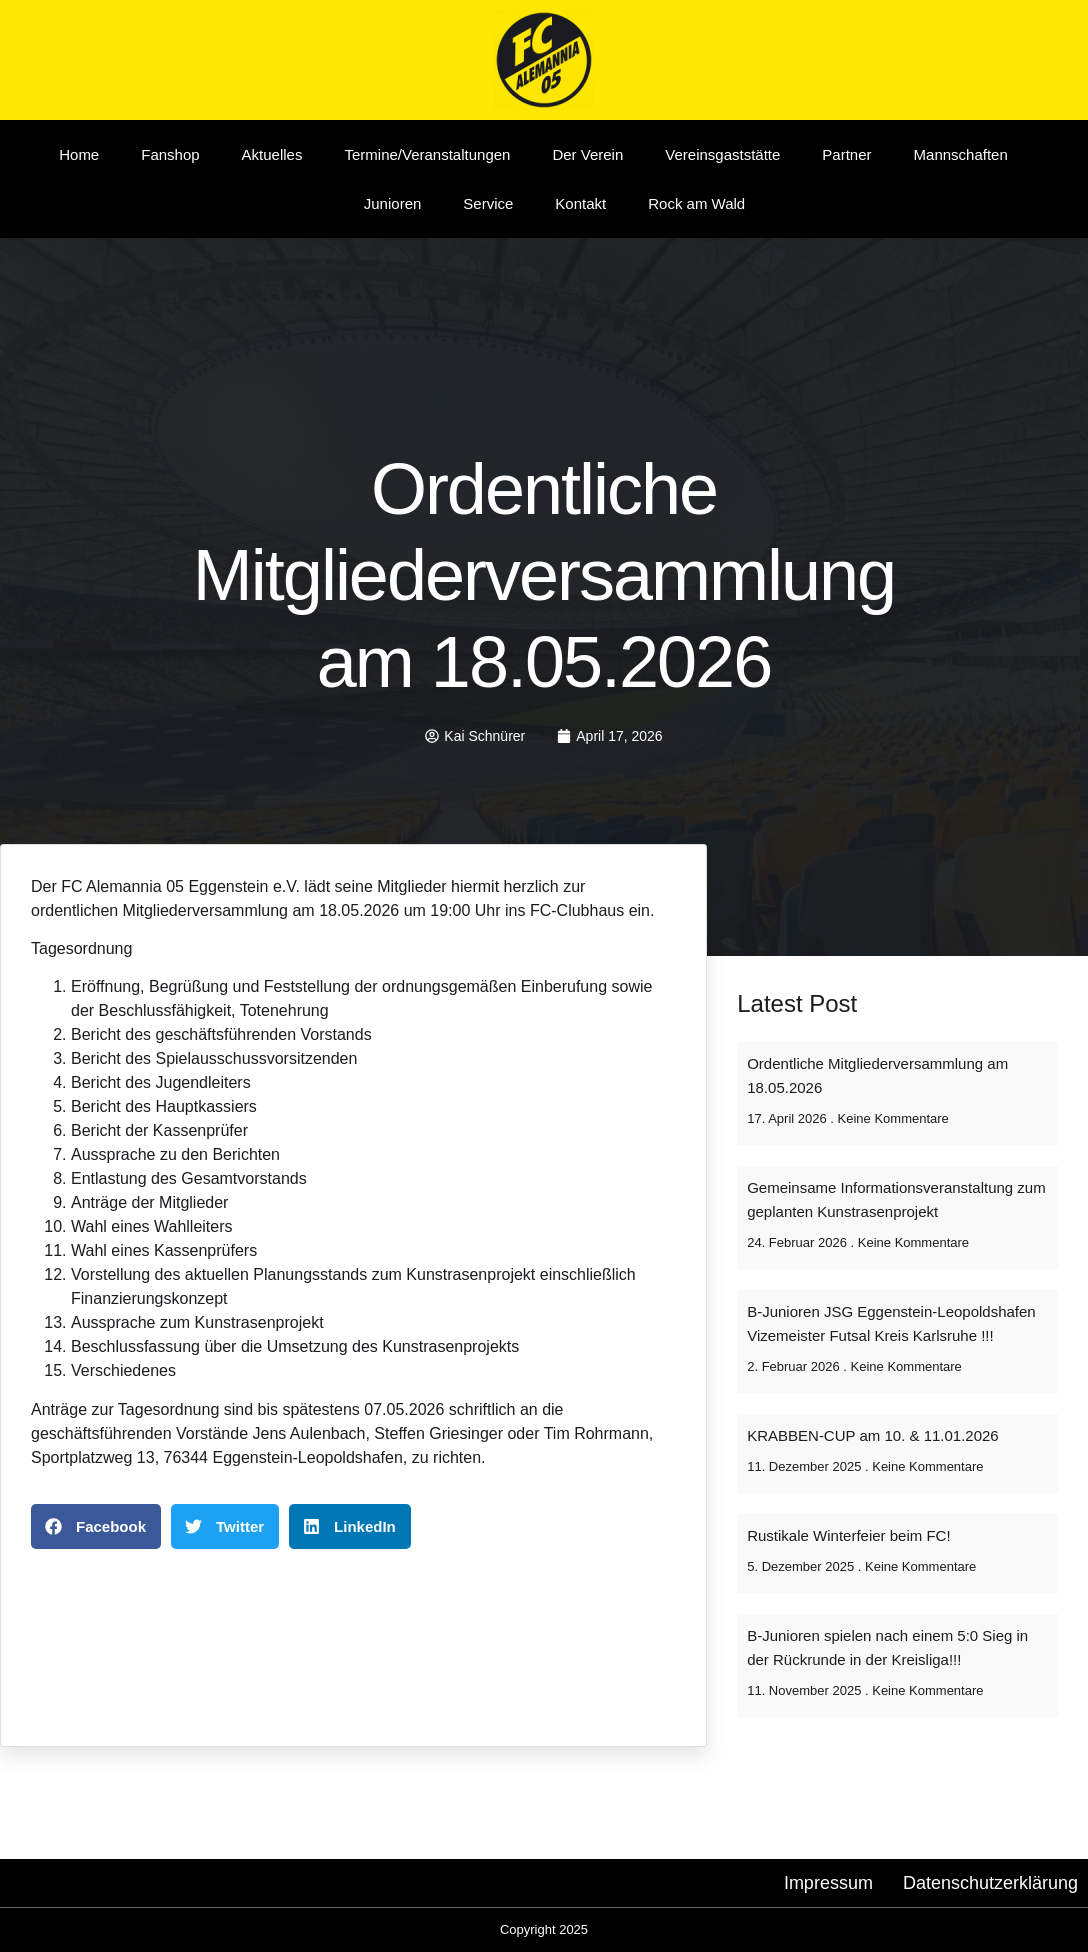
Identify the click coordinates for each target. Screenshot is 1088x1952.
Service (488, 203)
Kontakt (580, 203)
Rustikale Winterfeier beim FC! (848, 1535)
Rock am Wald (696, 203)
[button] (96, 1526)
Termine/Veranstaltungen (427, 154)
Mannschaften (961, 154)
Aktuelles (272, 154)
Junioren (393, 203)
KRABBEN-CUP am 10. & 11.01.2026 (873, 1435)
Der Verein (587, 154)
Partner (846, 154)
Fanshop (170, 154)
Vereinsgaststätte (722, 154)
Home (79, 154)
